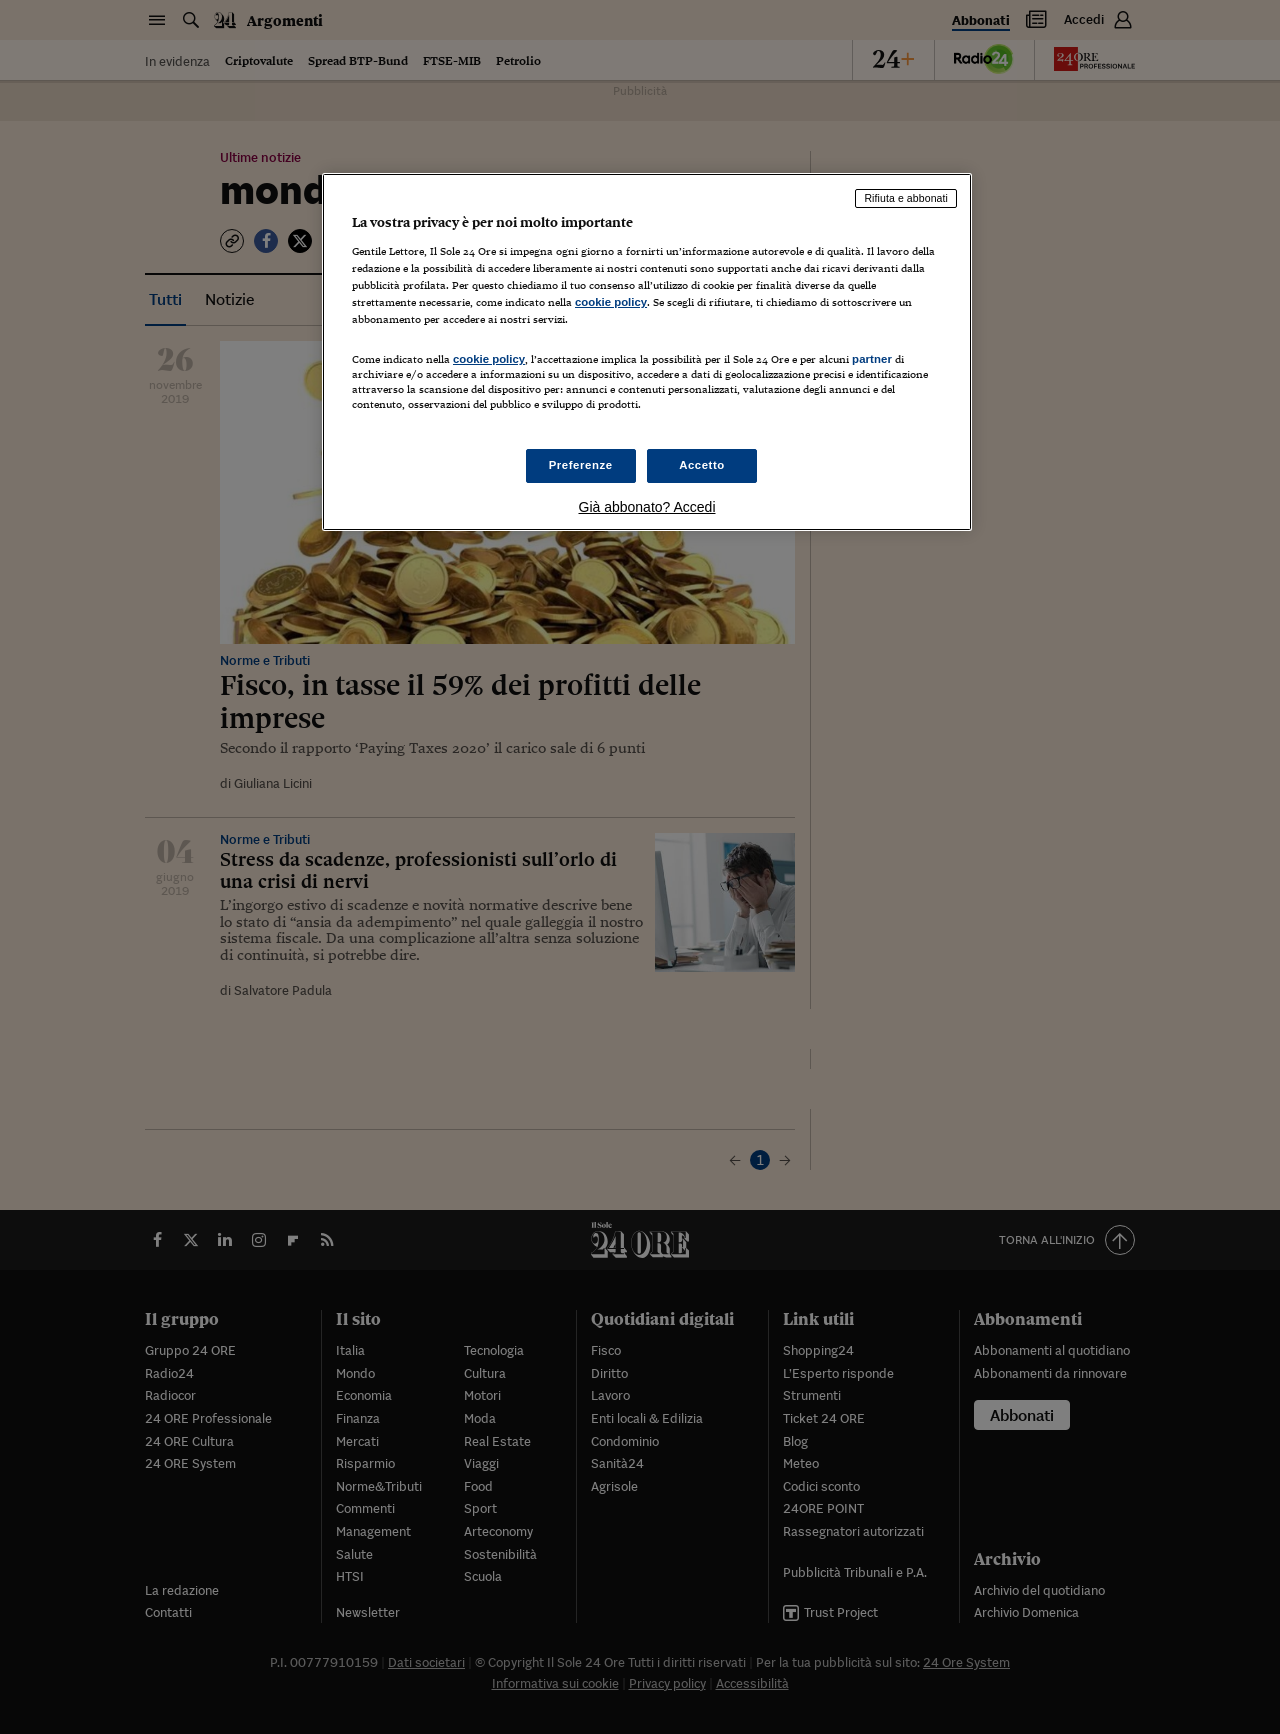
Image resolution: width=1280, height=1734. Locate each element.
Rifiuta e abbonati (906, 198)
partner (872, 359)
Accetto (702, 465)
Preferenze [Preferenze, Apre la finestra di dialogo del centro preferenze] (581, 465)
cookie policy (611, 302)
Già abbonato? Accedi (647, 507)
